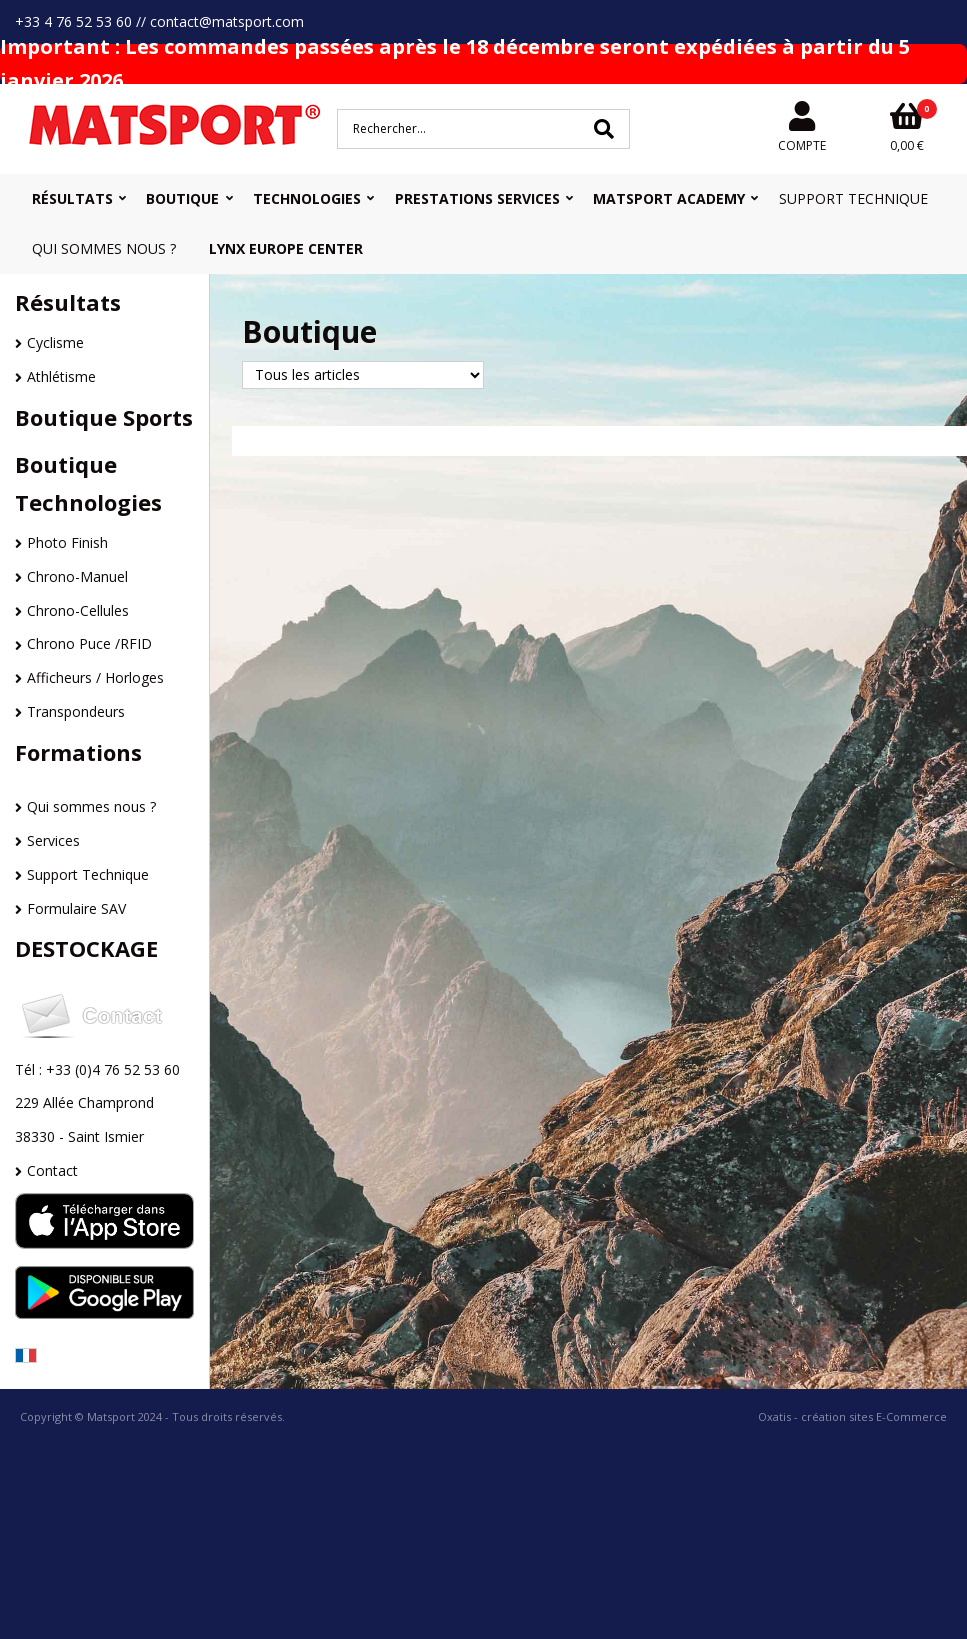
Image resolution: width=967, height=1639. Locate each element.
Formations (78, 752)
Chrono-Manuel (77, 576)
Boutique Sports (104, 417)
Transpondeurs (76, 711)
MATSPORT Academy (669, 198)
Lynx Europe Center (286, 248)
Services (53, 840)
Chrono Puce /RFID (89, 643)
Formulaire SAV (76, 908)
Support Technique (853, 198)
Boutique (182, 198)
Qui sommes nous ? (104, 248)
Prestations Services (477, 198)
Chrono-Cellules (78, 610)
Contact (52, 1170)
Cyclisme (55, 342)
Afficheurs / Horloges (95, 677)
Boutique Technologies (88, 482)
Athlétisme (61, 376)
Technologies (307, 198)
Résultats (72, 198)
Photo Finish (67, 542)
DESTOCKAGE (86, 948)
